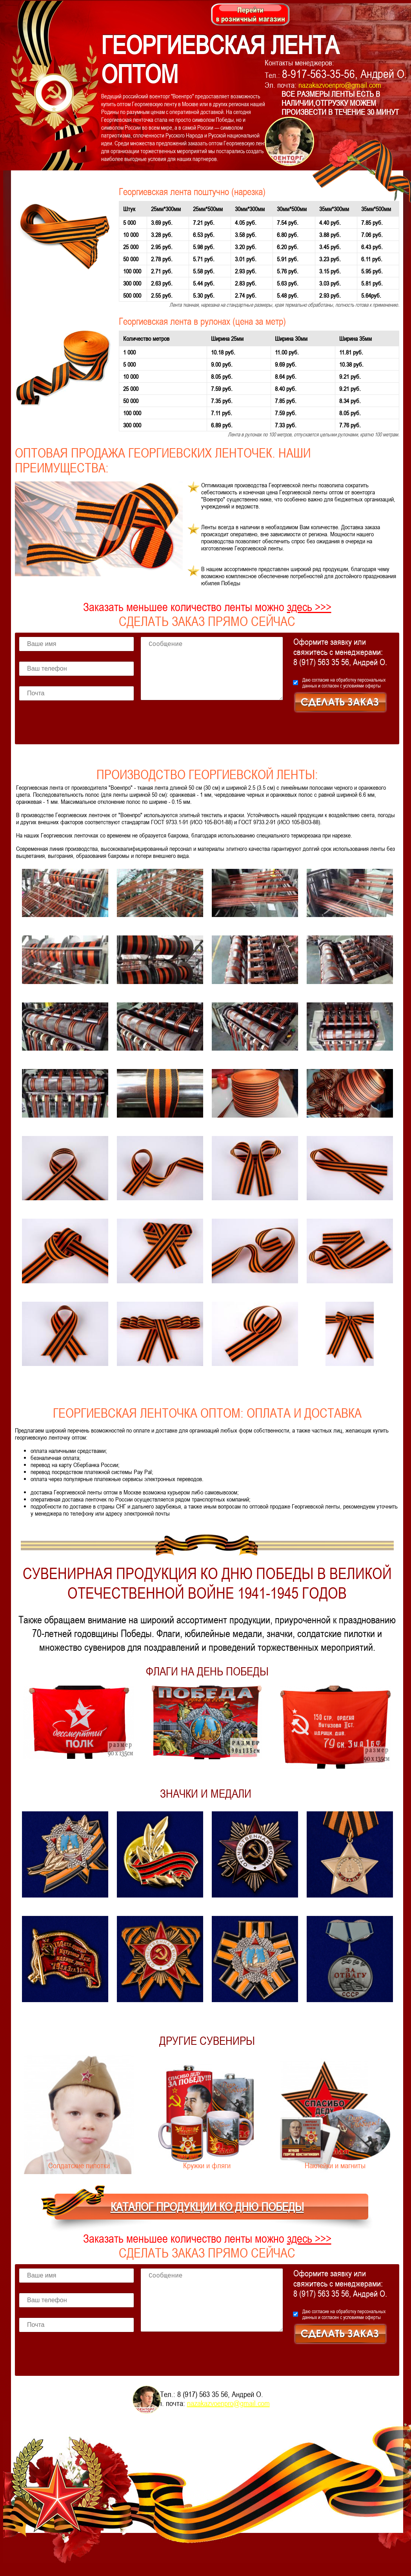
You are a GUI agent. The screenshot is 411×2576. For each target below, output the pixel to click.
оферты (373, 686)
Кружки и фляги (207, 2165)
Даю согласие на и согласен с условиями (344, 683)
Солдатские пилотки (79, 2165)
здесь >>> (309, 606)
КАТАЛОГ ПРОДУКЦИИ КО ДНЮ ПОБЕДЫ (207, 2206)
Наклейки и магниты (335, 2165)
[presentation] (200, 725)
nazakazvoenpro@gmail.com (339, 84)
